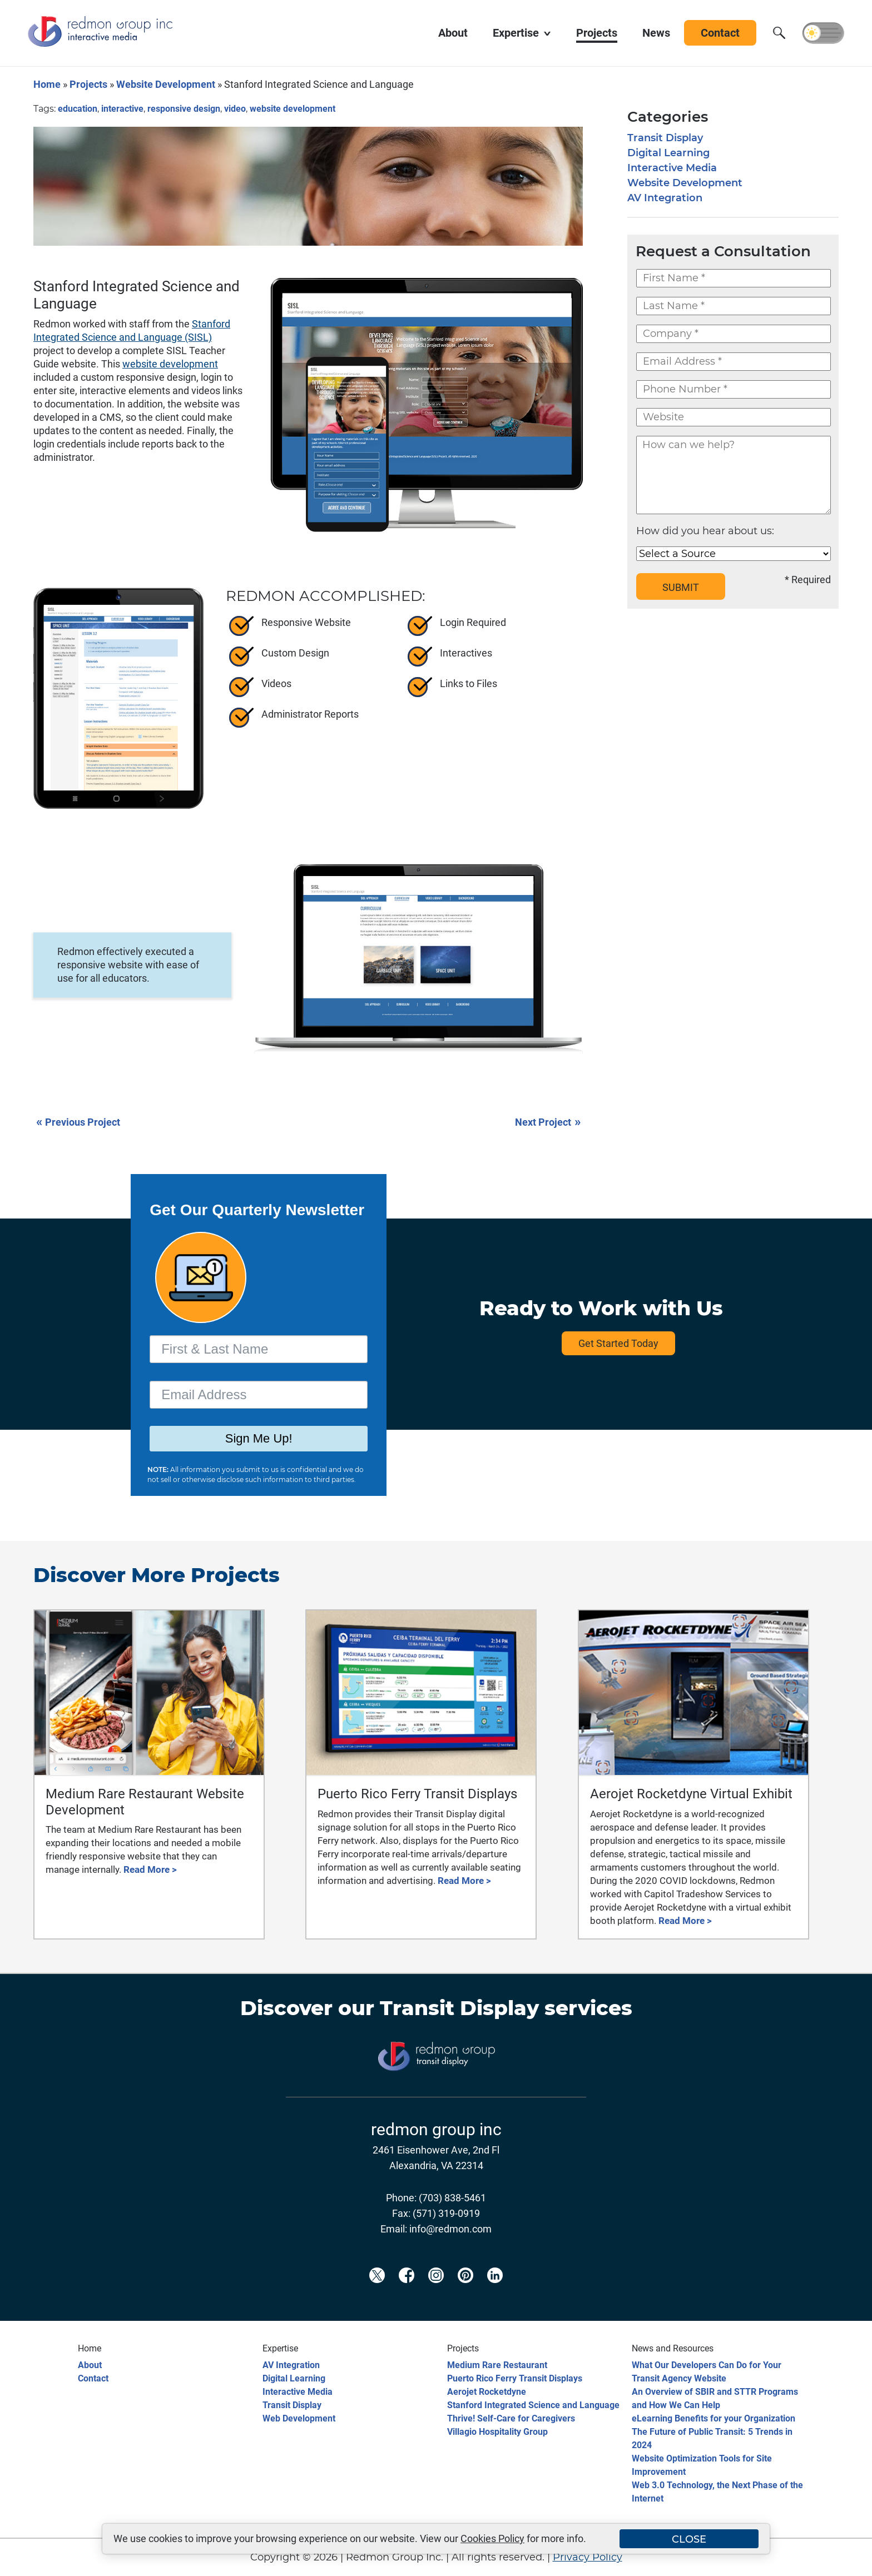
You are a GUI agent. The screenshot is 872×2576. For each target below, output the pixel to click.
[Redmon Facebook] (406, 2293)
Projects (88, 84)
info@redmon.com (450, 2229)
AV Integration (664, 198)
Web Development (298, 2418)
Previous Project (78, 1122)
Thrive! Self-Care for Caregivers (511, 2418)
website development (292, 108)
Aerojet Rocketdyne (486, 2391)
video (235, 108)
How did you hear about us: (705, 531)
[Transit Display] (436, 2089)
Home (47, 84)
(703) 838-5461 (452, 2198)
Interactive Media (672, 168)
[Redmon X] (377, 2293)
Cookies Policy (492, 2538)
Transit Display (665, 138)
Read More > (150, 1869)
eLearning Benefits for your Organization (713, 2418)
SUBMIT (680, 587)
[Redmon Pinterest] (465, 2293)
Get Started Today (618, 1343)
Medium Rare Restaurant (497, 2365)
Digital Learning (668, 153)
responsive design (183, 108)
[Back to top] (844, 2560)
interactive (122, 108)
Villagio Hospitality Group (497, 2431)
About (90, 2365)
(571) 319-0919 (446, 2213)
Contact (93, 2378)
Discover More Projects (156, 1575)
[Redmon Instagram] (436, 2293)
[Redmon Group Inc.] (100, 44)
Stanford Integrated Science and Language (533, 2405)
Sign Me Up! (259, 1439)
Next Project (549, 1122)
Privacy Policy (587, 2557)
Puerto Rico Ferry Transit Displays (514, 2378)
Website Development (165, 84)
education (77, 108)
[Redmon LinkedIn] (495, 2293)
